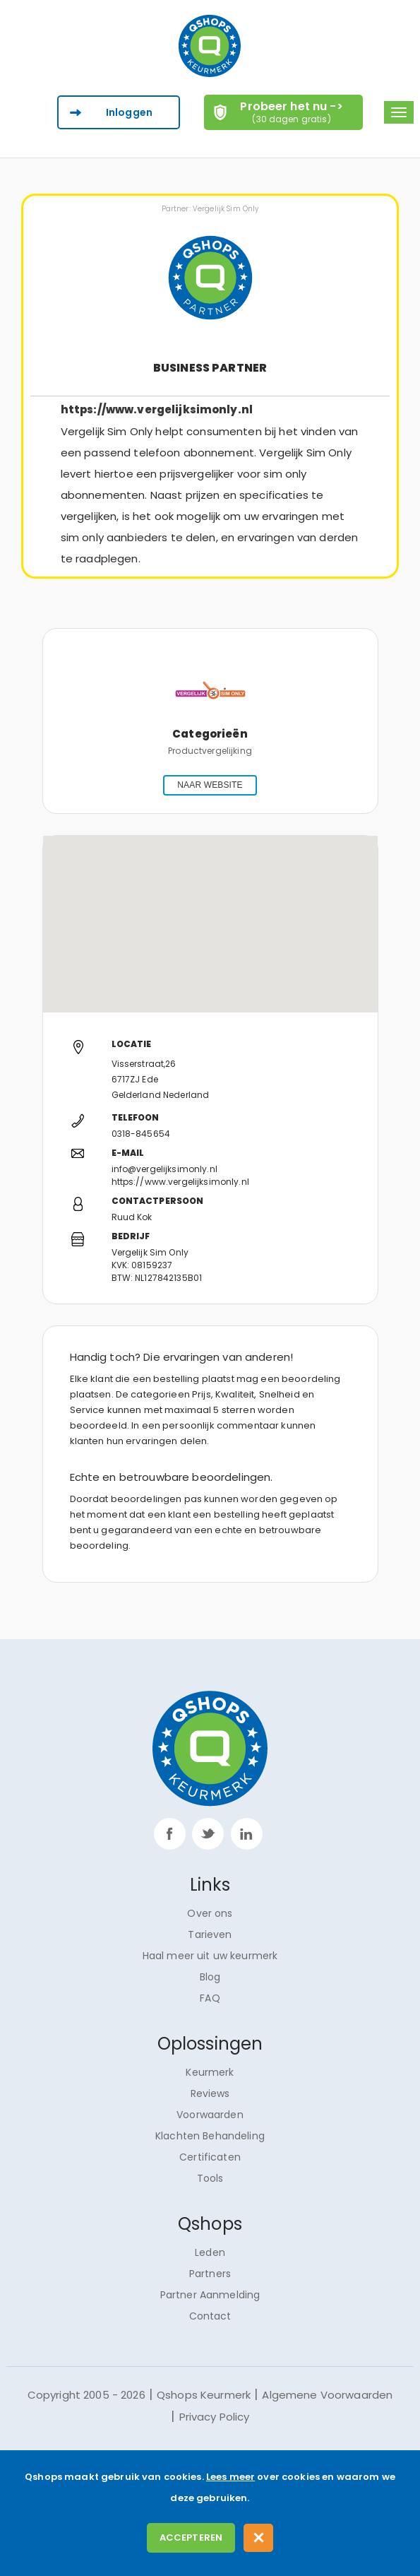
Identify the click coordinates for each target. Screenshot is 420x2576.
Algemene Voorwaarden (327, 2394)
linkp (247, 1834)
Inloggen (129, 112)
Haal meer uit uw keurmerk (210, 1956)
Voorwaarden (210, 2115)
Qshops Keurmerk (204, 2394)
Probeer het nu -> (291, 111)
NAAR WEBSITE (209, 785)
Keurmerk (210, 2072)
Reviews (210, 2093)
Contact (210, 2316)
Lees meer (230, 2476)
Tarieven (210, 1934)
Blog (210, 1977)
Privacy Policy (214, 2416)
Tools (210, 2178)
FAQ (210, 1998)
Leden (210, 2252)
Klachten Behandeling (210, 2136)
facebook (170, 1834)
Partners (210, 2274)
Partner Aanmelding (210, 2295)
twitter (208, 1834)
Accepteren (191, 2537)
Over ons (209, 1913)
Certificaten (210, 2157)
